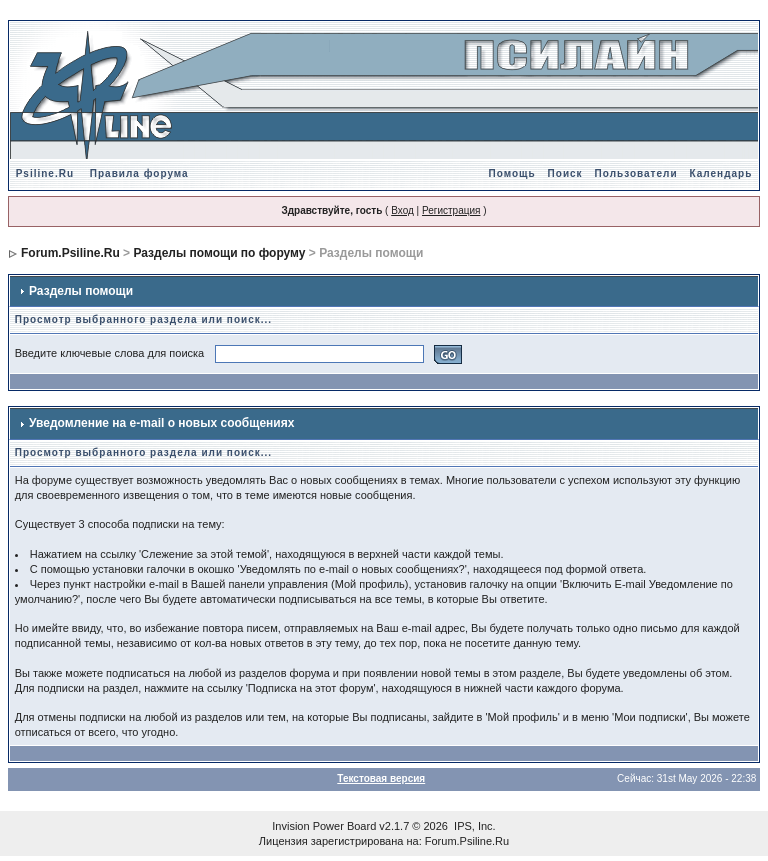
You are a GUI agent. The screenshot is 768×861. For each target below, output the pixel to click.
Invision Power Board (324, 826)
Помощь (511, 173)
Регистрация (451, 210)
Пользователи (636, 173)
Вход (402, 210)
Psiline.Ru (45, 173)
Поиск (565, 173)
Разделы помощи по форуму (219, 253)
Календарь (721, 173)
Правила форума (139, 173)
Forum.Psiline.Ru (70, 253)
